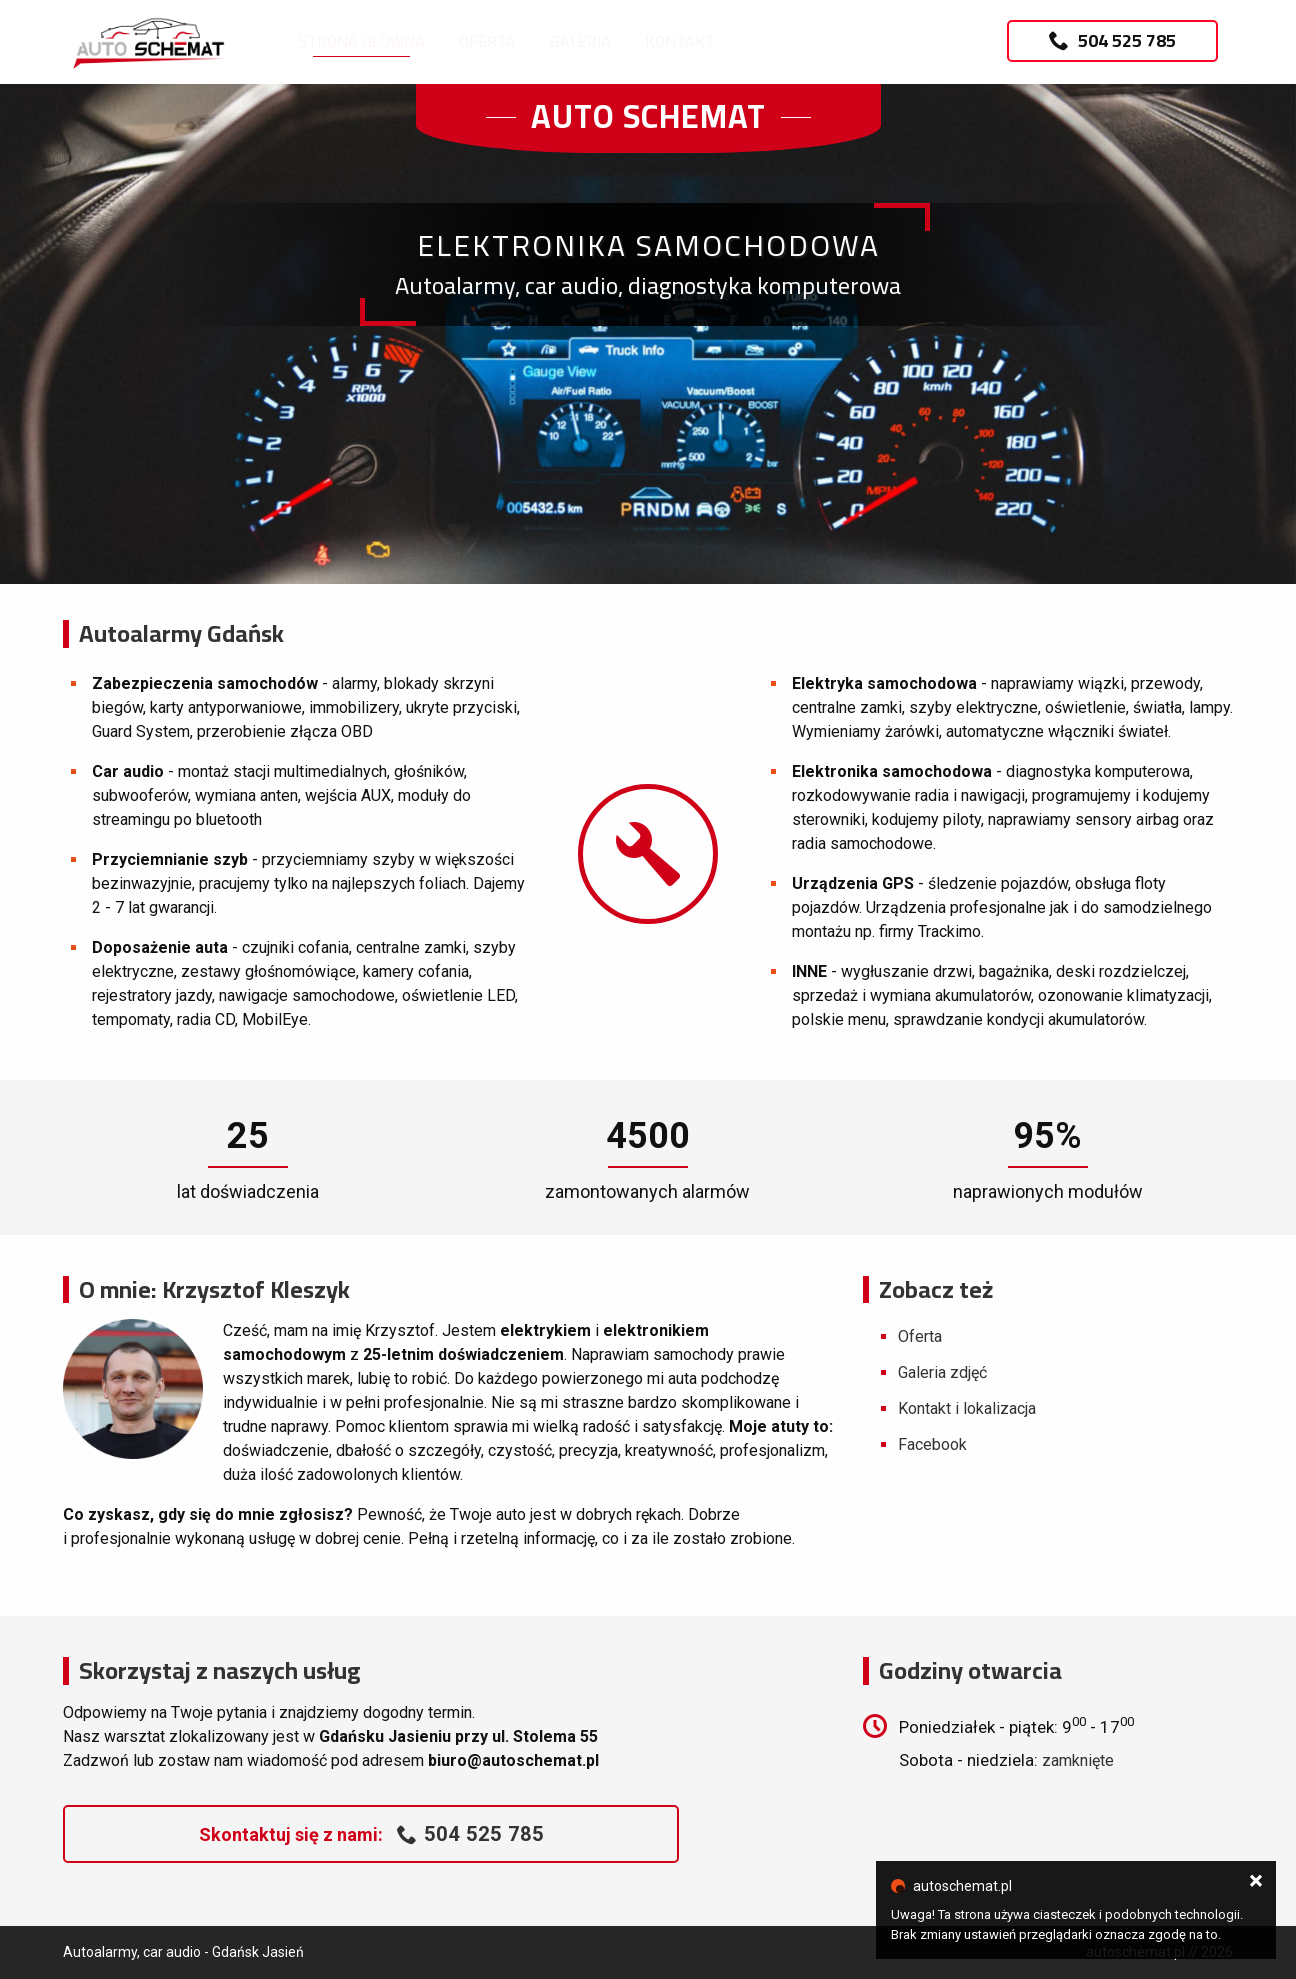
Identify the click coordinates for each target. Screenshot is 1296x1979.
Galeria (580, 41)
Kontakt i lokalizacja (967, 1408)
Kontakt (680, 41)
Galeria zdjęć (942, 1372)
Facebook (932, 1444)
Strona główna (361, 41)
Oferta (487, 41)
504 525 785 (1112, 40)
